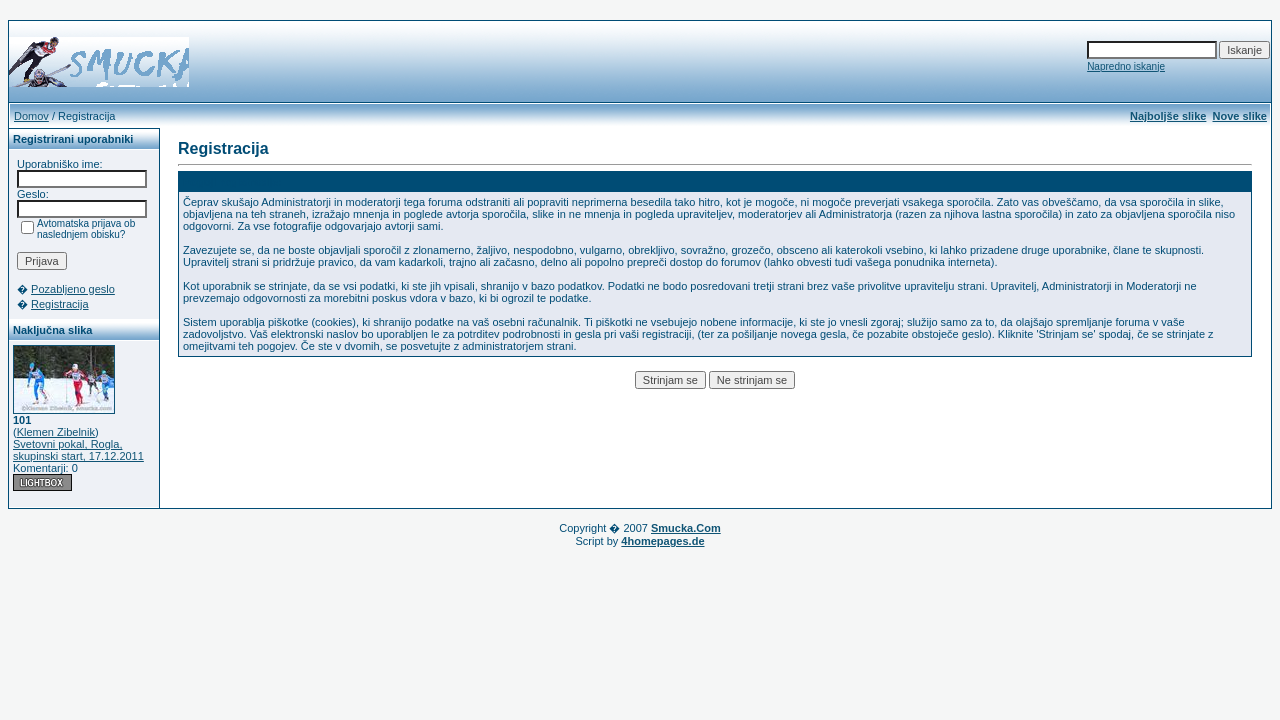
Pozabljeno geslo (73, 289)
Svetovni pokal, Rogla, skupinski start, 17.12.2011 (78, 450)
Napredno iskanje (1126, 66)
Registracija (59, 304)
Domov (31, 116)
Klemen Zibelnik (56, 432)
